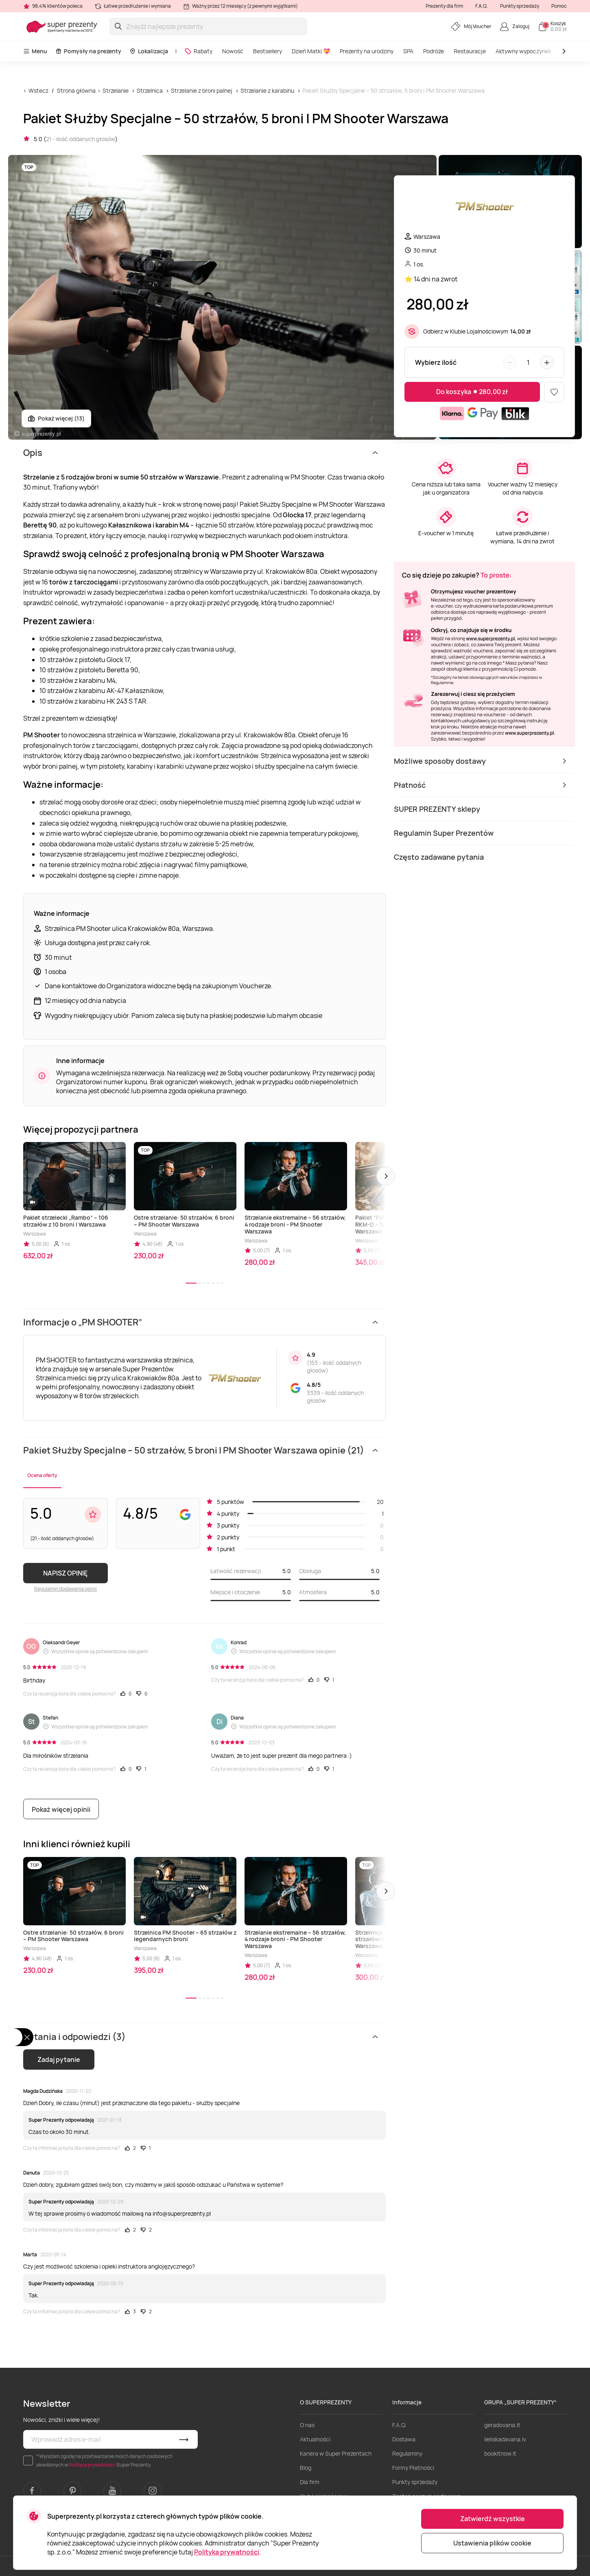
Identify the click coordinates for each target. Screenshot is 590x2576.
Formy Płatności (413, 2467)
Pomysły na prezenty (88, 51)
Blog (305, 2467)
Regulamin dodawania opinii (65, 1588)
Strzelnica (150, 90)
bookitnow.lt (500, 2453)
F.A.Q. (481, 5)
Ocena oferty (42, 1475)
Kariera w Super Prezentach (335, 2453)
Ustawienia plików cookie (492, 2543)
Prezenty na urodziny (366, 51)
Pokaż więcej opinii (61, 1809)
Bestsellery (267, 51)
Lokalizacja (148, 51)
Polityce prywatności (92, 2464)
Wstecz (38, 90)
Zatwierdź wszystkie (492, 2518)
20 (380, 1502)
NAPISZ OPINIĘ (65, 1573)
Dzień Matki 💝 (311, 51)
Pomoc (559, 5)
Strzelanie (116, 90)
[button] (385, 1176)
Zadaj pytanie (58, 2059)
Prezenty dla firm (444, 5)
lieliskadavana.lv (505, 2439)
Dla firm (309, 2482)
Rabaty (198, 51)
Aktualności (315, 2439)
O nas (307, 2425)
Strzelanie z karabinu (267, 90)
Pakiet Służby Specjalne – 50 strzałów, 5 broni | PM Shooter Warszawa (393, 90)
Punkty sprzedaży (519, 5)
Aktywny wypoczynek (523, 51)
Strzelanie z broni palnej (201, 90)
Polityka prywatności (226, 2552)
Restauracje (470, 51)
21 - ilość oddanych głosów (80, 139)
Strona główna (76, 90)
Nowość (232, 51)
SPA (408, 51)
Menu (35, 51)
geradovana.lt (502, 2425)
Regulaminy (407, 2453)
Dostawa (403, 2439)
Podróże (433, 51)
